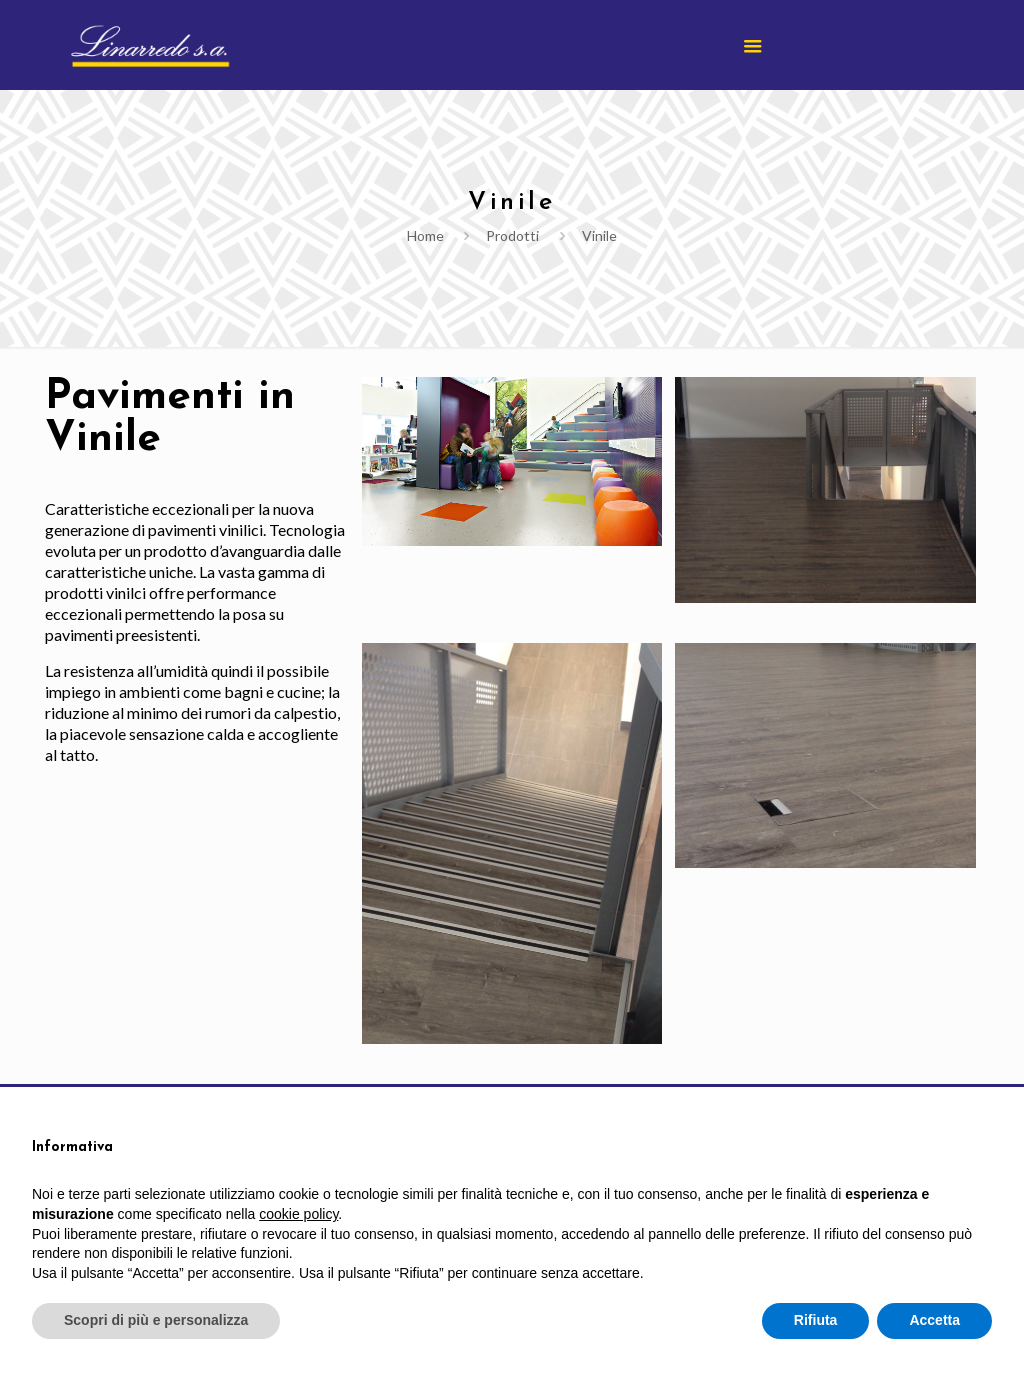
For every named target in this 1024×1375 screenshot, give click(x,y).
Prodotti (512, 235)
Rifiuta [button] (816, 1320)
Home (425, 235)
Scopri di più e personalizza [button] (156, 1320)
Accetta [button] (934, 1320)
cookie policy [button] (298, 1214)
